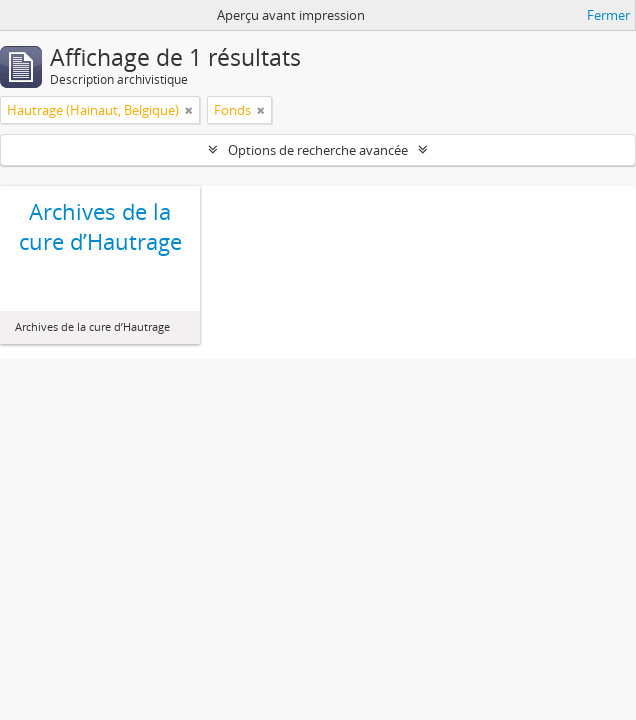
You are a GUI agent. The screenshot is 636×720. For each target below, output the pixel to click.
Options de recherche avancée (318, 150)
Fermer (608, 15)
